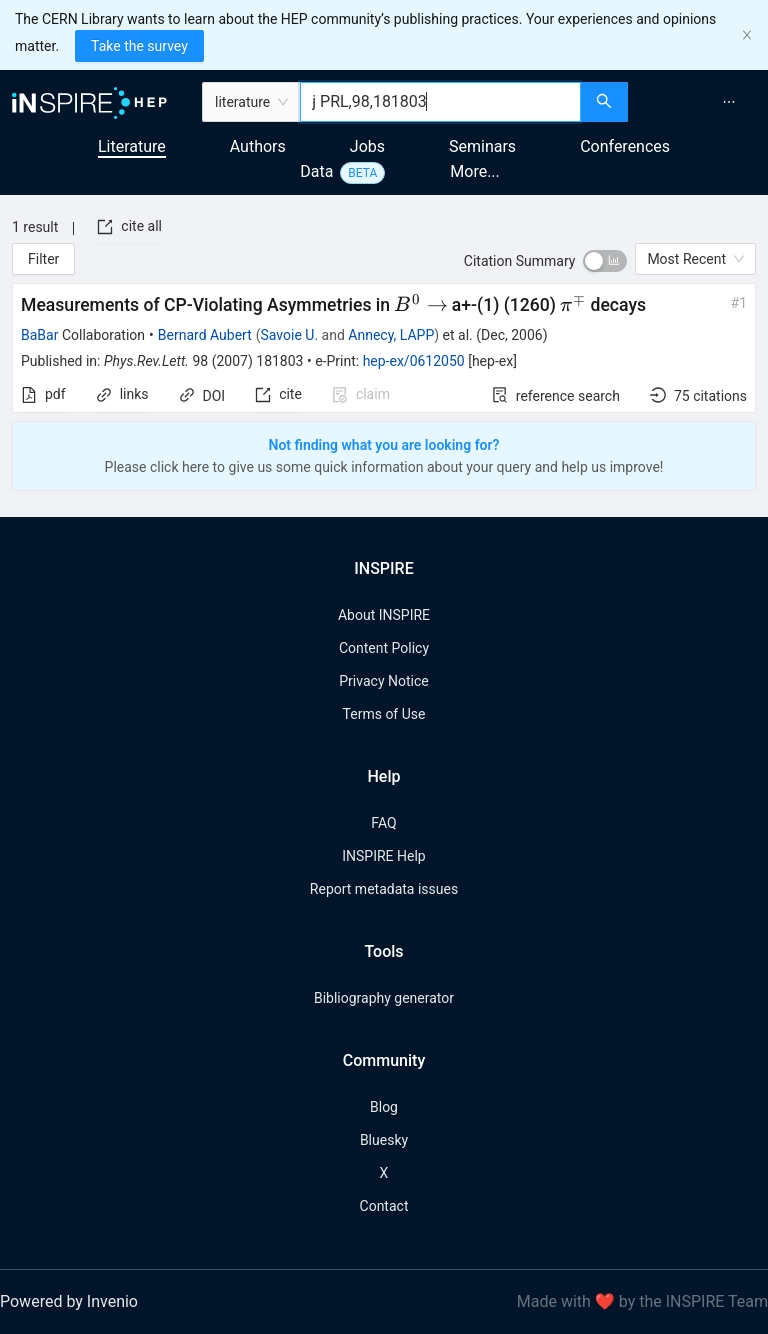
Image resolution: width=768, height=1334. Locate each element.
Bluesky (384, 1140)
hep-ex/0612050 (414, 361)
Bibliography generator (384, 998)
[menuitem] (729, 102)
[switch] (605, 261)
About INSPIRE (384, 615)
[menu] (700, 102)
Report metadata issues (384, 889)
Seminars (482, 146)
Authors (258, 146)
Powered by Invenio (69, 1301)
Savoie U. (290, 335)
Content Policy (384, 648)
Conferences (625, 146)
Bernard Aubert (205, 335)
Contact (384, 1206)
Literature (132, 146)
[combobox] (440, 102)
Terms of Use (384, 714)
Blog (384, 1107)
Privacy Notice (383, 681)
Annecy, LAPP (391, 335)
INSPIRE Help (383, 856)
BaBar (39, 335)
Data (316, 171)
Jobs (367, 146)
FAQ (383, 823)
